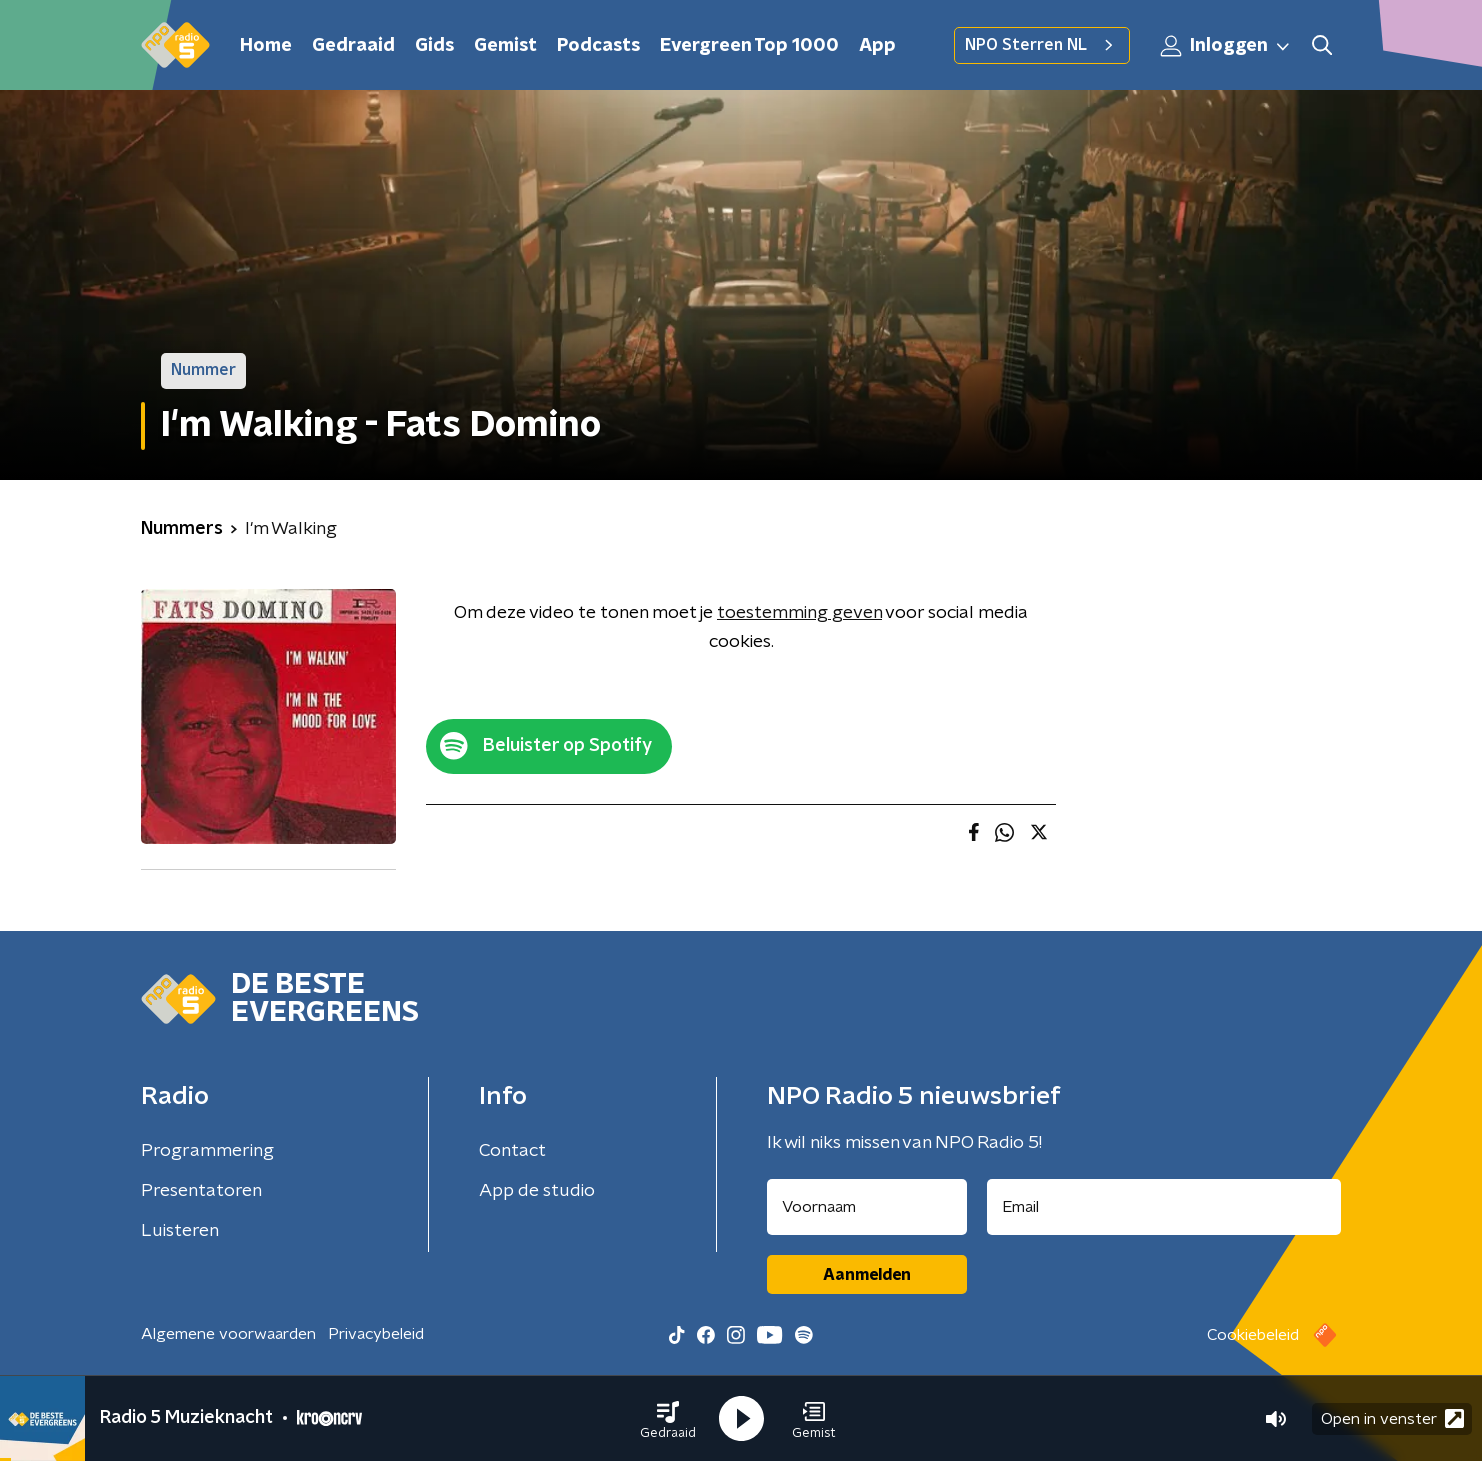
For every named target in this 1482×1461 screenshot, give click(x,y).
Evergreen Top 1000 (749, 46)
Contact (512, 1151)
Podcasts (598, 46)
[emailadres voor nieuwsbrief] (1164, 1207)
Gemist (505, 46)
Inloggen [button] (1226, 46)
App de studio (537, 1191)
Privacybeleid (376, 1334)
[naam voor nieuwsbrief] (867, 1207)
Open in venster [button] (1392, 1418)
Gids (434, 46)
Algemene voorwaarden (228, 1334)
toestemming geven (799, 613)
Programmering (207, 1151)
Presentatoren (201, 1191)
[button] (668, 1419)
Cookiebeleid (1253, 1335)
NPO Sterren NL (1042, 45)
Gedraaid (353, 46)
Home (266, 46)
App (877, 46)
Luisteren (180, 1231)
